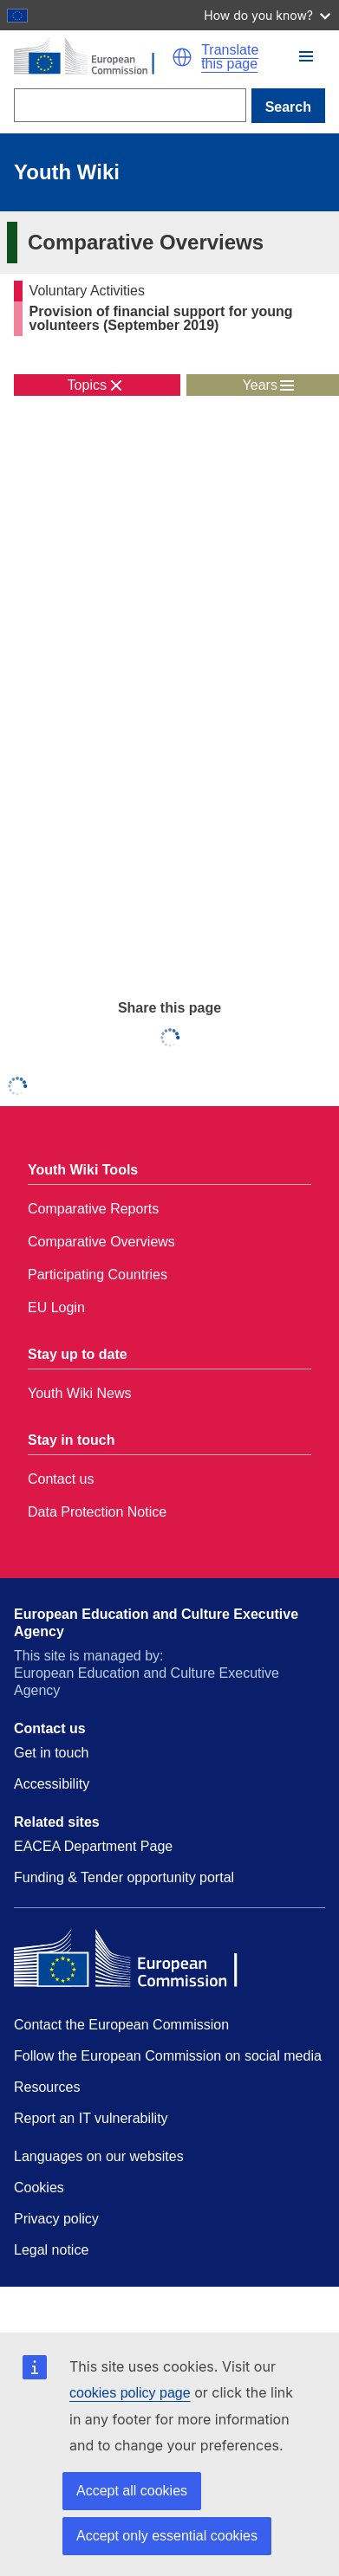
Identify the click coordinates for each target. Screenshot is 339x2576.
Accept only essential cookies (167, 2535)
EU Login (56, 1307)
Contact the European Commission (121, 2024)
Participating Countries (97, 1274)
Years (260, 385)
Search (288, 107)
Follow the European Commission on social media (168, 2056)
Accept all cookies (131, 2490)
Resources (47, 2087)
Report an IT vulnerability (91, 2118)
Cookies (39, 2187)
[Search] (130, 105)
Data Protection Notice (97, 1512)
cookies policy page (130, 2392)
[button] (182, 57)
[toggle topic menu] (97, 385)
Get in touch (51, 1752)
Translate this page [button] (229, 57)
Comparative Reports (93, 1208)
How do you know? (267, 15)
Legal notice (51, 2250)
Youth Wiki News (79, 1393)
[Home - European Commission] (93, 56)
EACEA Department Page (93, 1846)
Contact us (61, 1479)
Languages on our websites (99, 2156)
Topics (87, 385)
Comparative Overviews (101, 1241)
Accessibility (51, 1784)
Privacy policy (56, 2218)
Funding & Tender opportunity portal (124, 1877)
